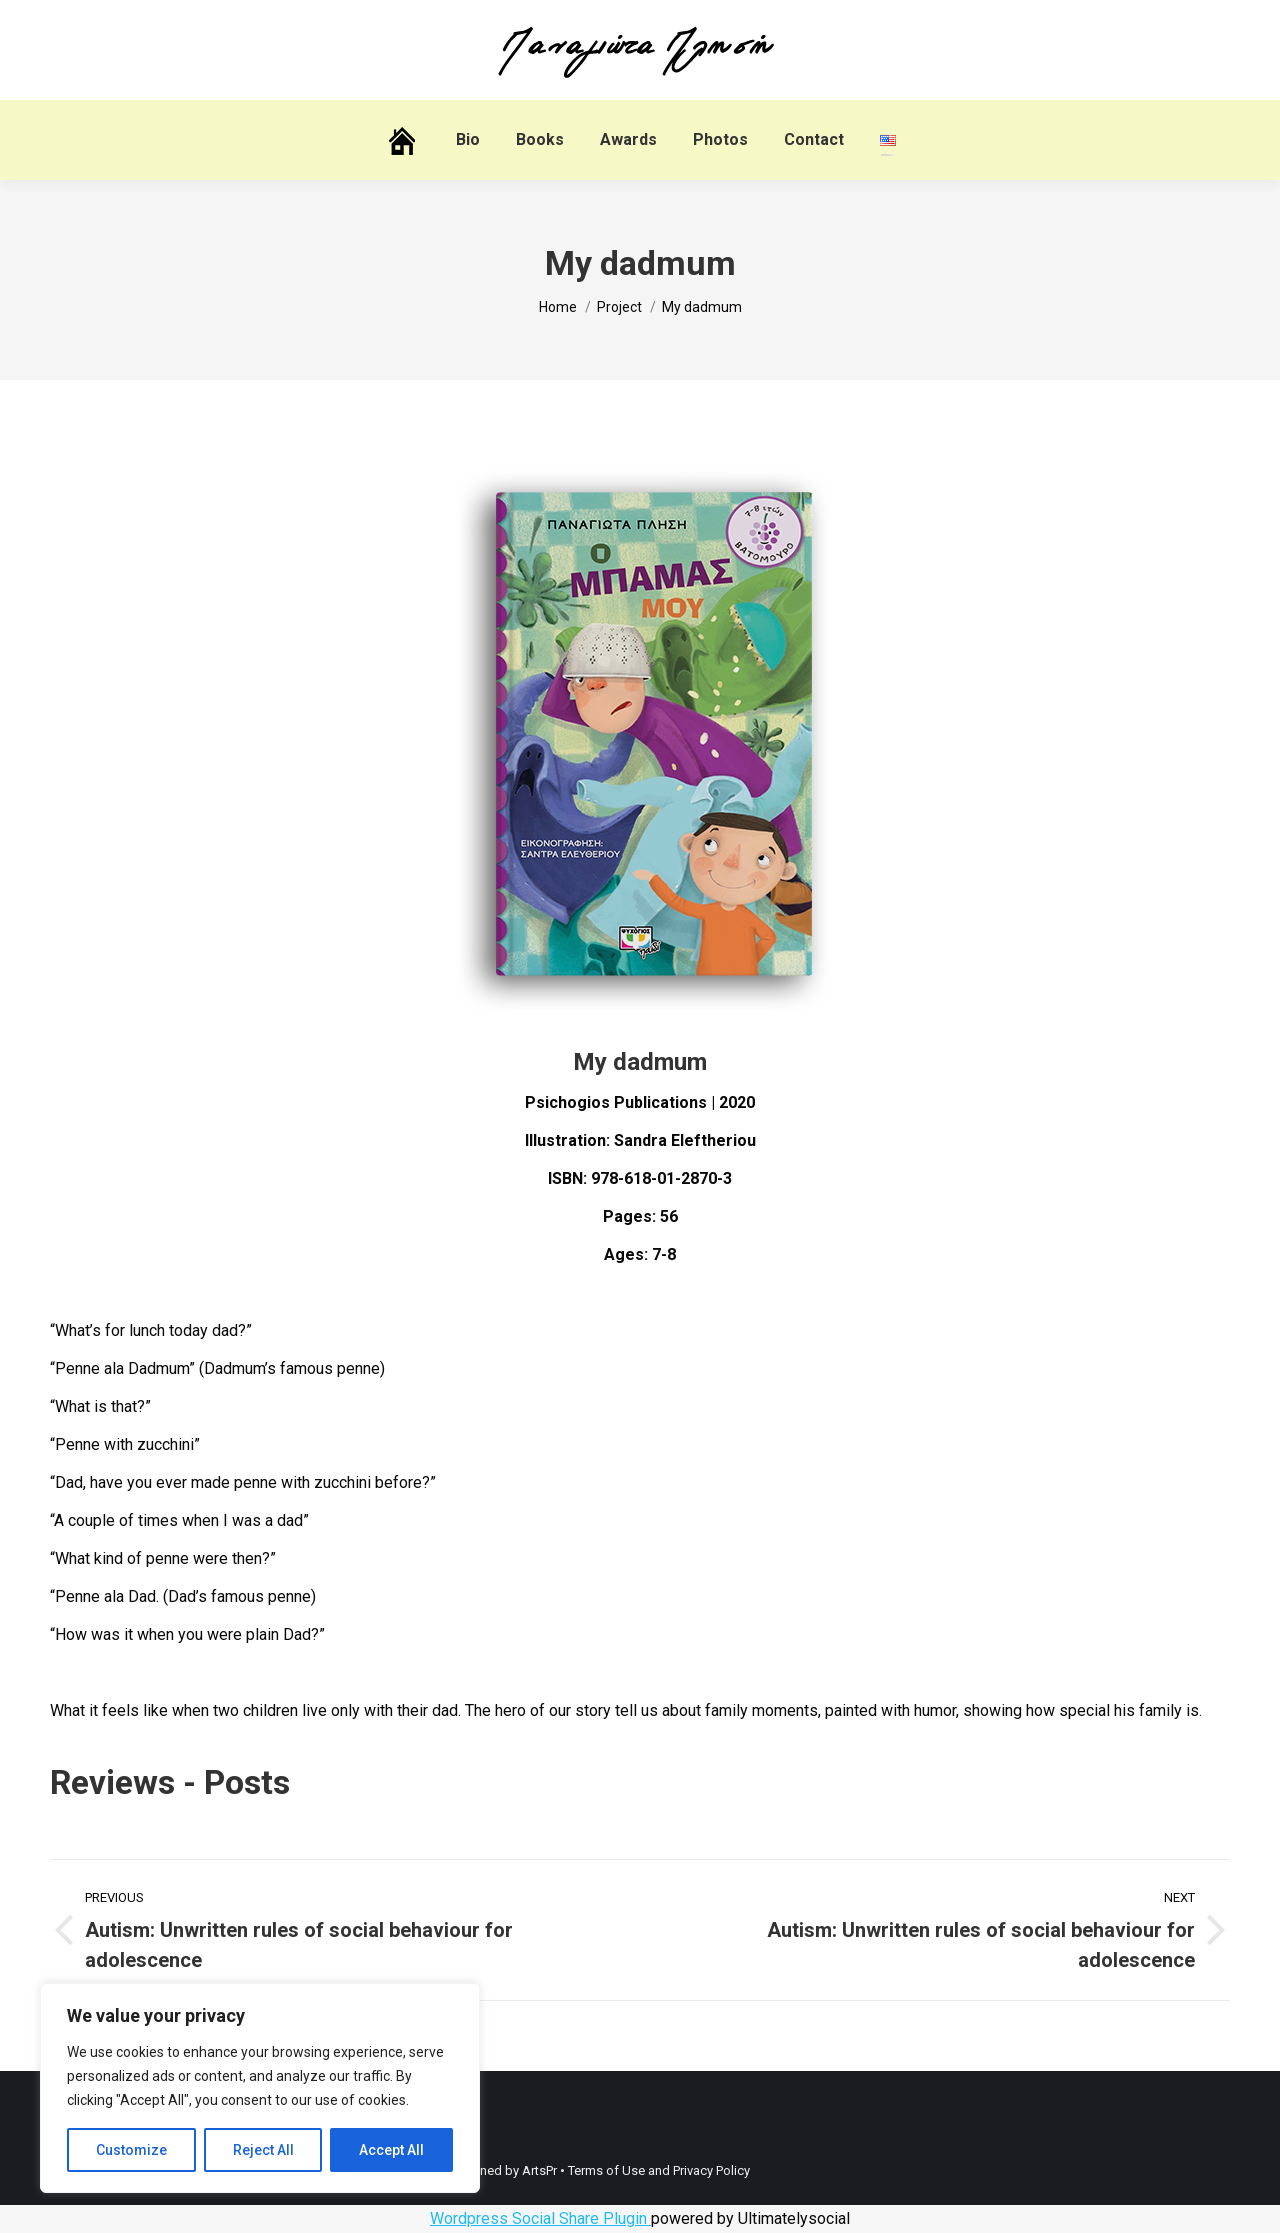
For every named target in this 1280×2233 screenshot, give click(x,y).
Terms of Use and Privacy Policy (659, 2170)
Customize (131, 2150)
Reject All (263, 2150)
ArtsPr (539, 2170)
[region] (260, 2088)
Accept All (391, 2150)
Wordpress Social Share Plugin (540, 2218)
